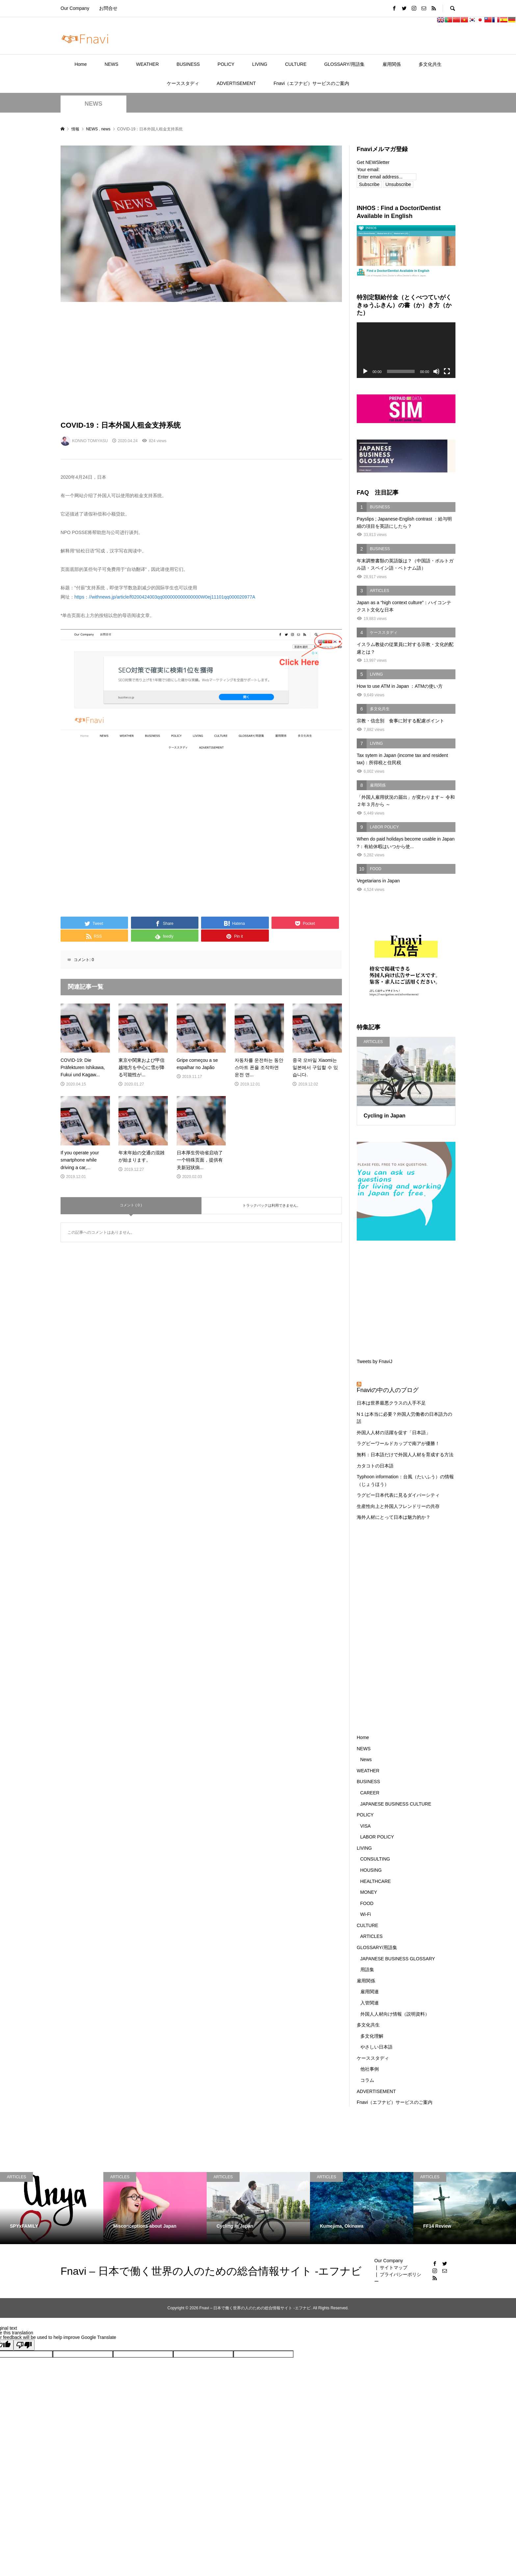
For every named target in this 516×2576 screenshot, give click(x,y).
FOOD (367, 1903)
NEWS (111, 64)
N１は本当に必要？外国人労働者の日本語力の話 (404, 1417)
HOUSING (371, 1870)
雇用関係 (391, 64)
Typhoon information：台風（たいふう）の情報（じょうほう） (405, 1480)
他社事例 (369, 2069)
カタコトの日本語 (375, 1465)
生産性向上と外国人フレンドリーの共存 (398, 1506)
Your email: (368, 169)
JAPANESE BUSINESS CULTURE (395, 1804)
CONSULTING (375, 1859)
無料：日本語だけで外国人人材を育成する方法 (405, 1454)
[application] (406, 350)
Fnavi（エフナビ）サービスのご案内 (311, 83)
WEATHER (147, 64)
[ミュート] (436, 371)
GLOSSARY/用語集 (344, 64)
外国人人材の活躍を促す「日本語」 (393, 1432)
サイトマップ (393, 2267)
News (366, 1759)
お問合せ (108, 8)
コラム (367, 2080)
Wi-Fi (365, 1914)
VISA (365, 1826)
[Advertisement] (201, 361)
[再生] (365, 371)
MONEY (368, 1892)
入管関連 (369, 2002)
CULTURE (295, 64)
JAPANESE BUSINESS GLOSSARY (397, 1958)
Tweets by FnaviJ (374, 1361)
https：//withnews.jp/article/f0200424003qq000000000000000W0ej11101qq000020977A (164, 597)
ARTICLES (371, 1936)
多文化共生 (430, 64)
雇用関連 (369, 1991)
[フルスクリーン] (447, 371)
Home (80, 64)
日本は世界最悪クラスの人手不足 (391, 1403)
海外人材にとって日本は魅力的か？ (393, 1517)
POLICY (226, 64)
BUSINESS (188, 64)
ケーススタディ (183, 83)
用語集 (367, 1969)
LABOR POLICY (377, 1836)
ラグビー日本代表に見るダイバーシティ (398, 1495)
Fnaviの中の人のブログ (388, 1390)
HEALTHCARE (375, 1881)
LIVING (259, 64)
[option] (51, 2208)
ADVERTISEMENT (236, 83)
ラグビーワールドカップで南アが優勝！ (398, 1443)
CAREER (369, 1792)
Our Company (75, 8)
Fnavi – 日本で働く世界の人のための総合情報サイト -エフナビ (211, 2271)
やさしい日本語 (376, 2047)
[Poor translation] (24, 2345)
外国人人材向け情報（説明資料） (394, 2014)
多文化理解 (371, 2036)
